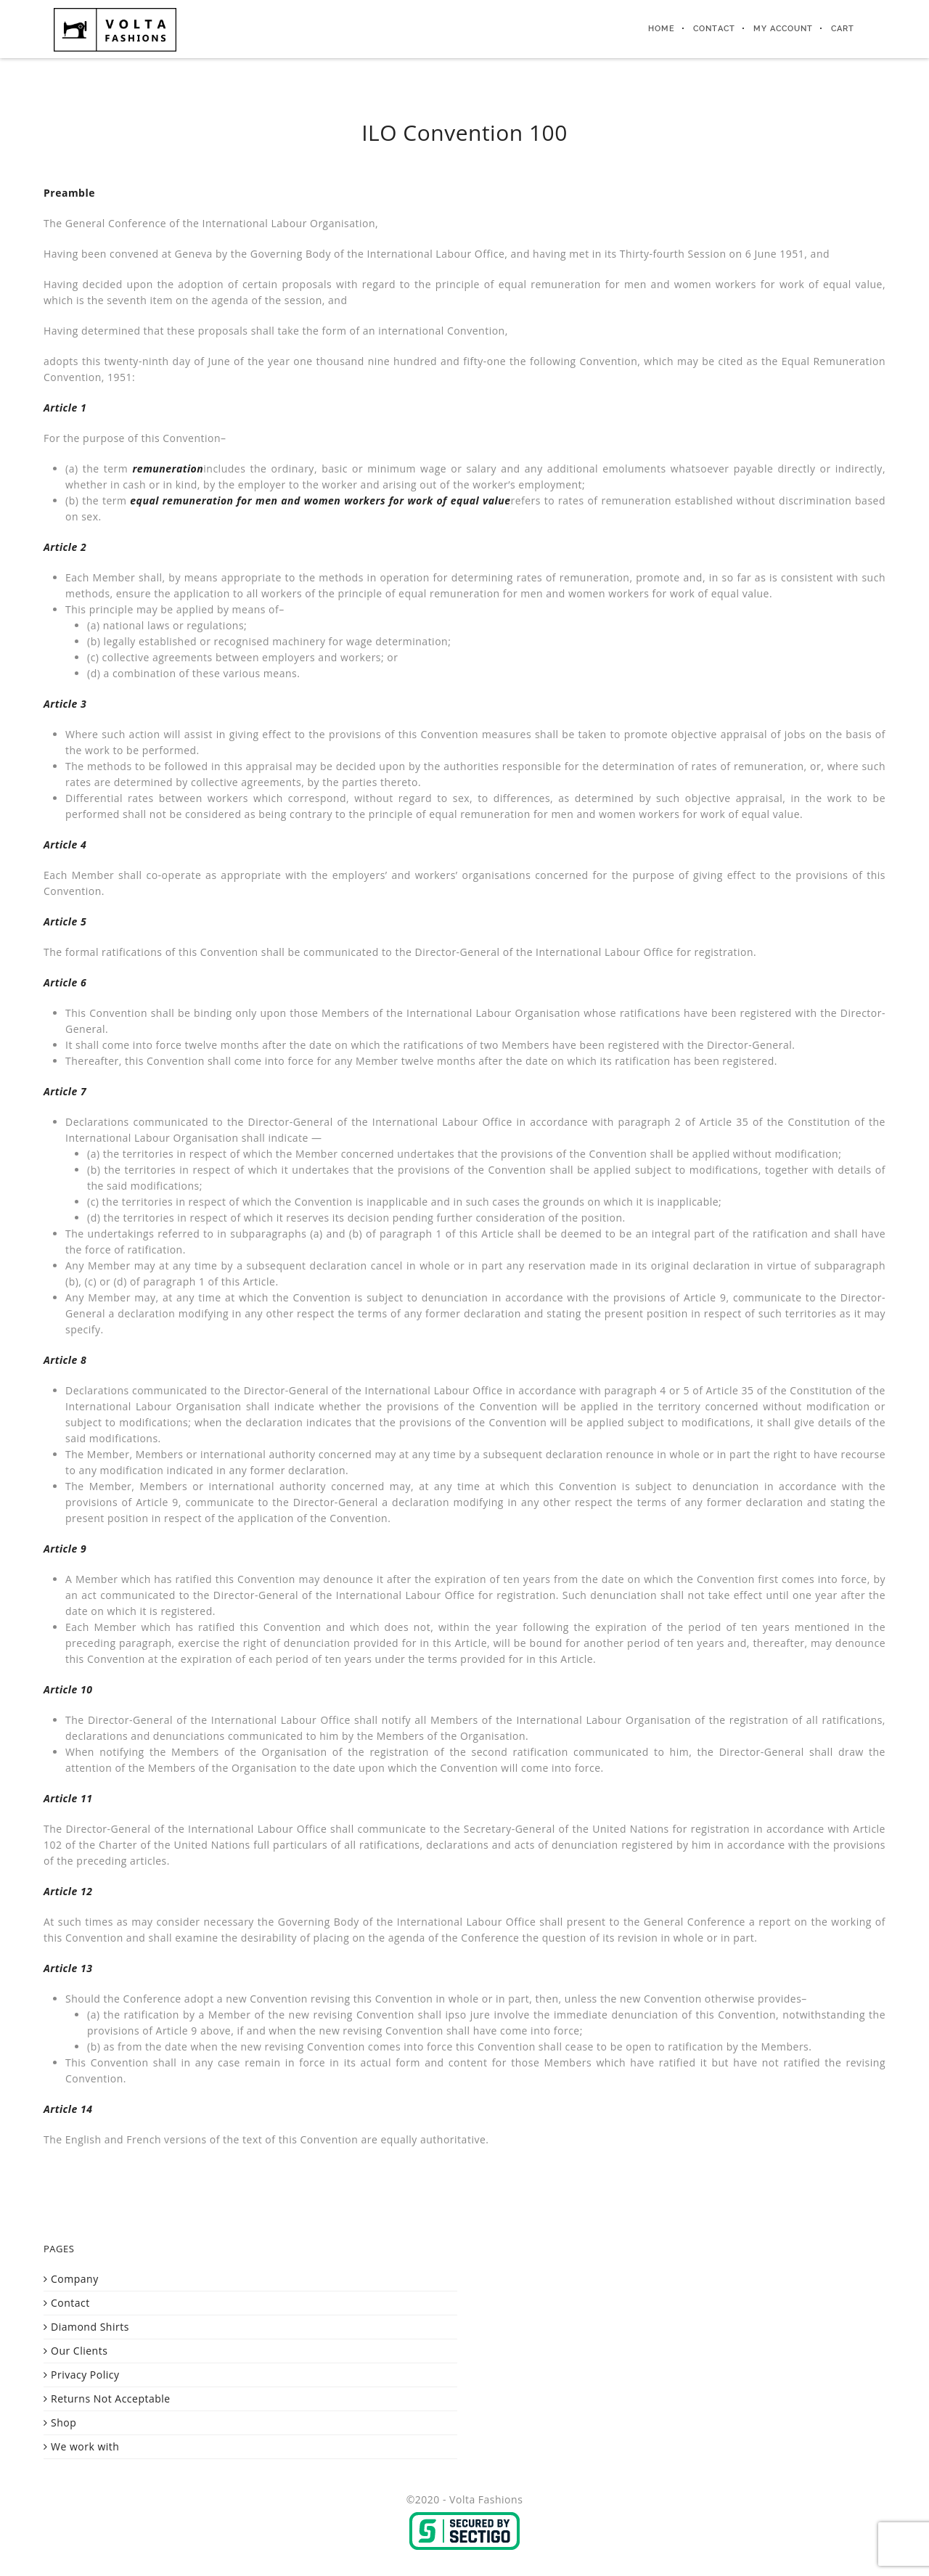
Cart (842, 28)
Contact (714, 28)
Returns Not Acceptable (111, 2398)
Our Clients (79, 2351)
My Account (783, 28)
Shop (63, 2422)
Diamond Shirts (90, 2327)
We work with (85, 2446)
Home (661, 28)
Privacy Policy (85, 2374)
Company (75, 2279)
